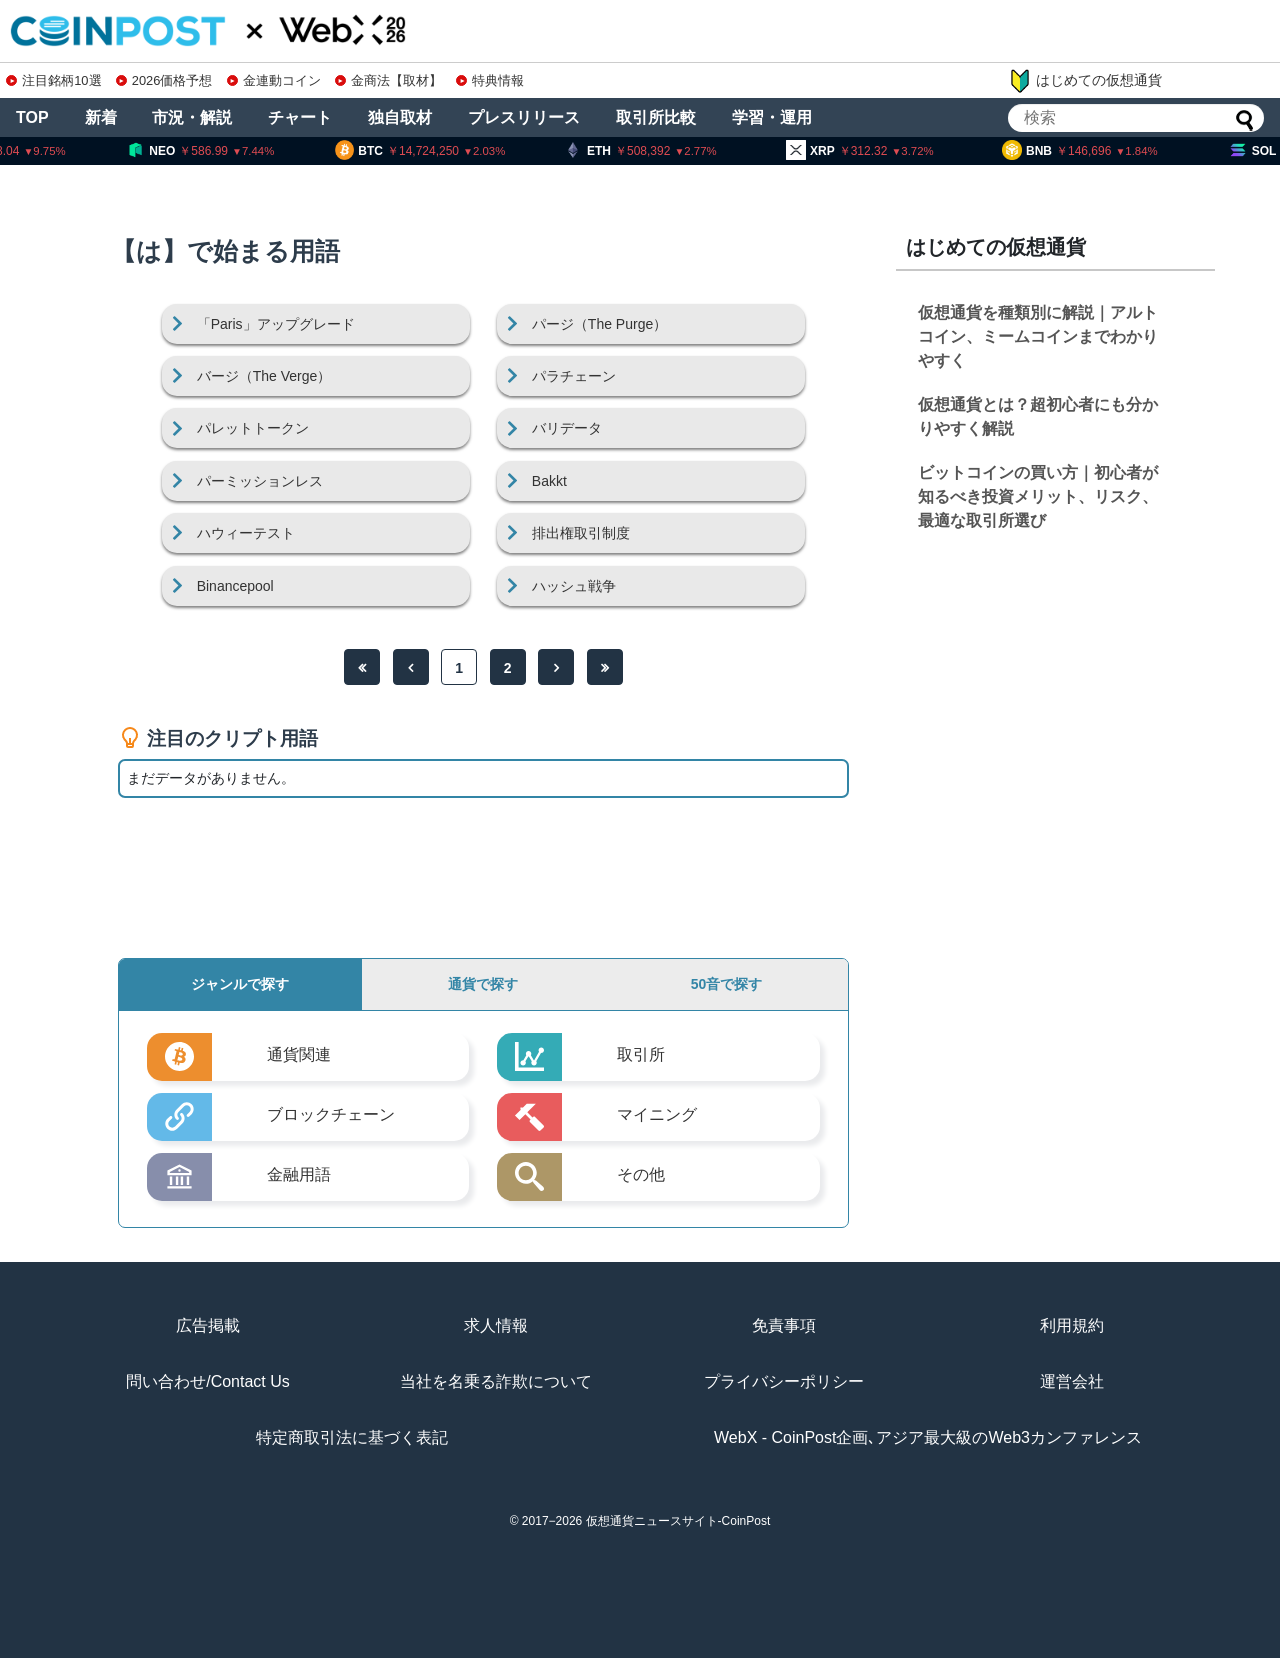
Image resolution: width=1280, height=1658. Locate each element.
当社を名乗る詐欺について (496, 1381)
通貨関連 (299, 1054)
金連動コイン (274, 80)
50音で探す (727, 984)
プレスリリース (524, 117)
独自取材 (400, 117)
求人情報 (496, 1325)
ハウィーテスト (246, 533)
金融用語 (299, 1174)
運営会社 (1072, 1381)
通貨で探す (483, 984)
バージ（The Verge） (264, 376)
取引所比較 (656, 117)
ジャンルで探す (240, 984)
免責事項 (784, 1325)
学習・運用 (772, 117)
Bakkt (549, 481)
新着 (101, 117)
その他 (641, 1174)
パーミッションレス (260, 481)
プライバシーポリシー (784, 1381)
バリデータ (567, 428)
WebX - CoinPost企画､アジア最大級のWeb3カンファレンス (928, 1437)
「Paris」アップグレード (276, 324)
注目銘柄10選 (53, 80)
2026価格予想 (164, 80)
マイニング (657, 1114)
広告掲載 (208, 1325)
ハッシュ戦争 (574, 586)
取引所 (641, 1054)
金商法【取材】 (388, 80)
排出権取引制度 (581, 533)
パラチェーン (574, 376)
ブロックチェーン (331, 1114)
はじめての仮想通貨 (1085, 81)
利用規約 (1072, 1325)
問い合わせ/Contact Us (208, 1381)
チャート (300, 117)
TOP (32, 117)
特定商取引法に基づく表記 (352, 1437)
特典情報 (490, 80)
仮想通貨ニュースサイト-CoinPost (678, 1521)
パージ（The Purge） (599, 324)
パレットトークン (253, 428)
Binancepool (235, 586)
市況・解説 (192, 117)
